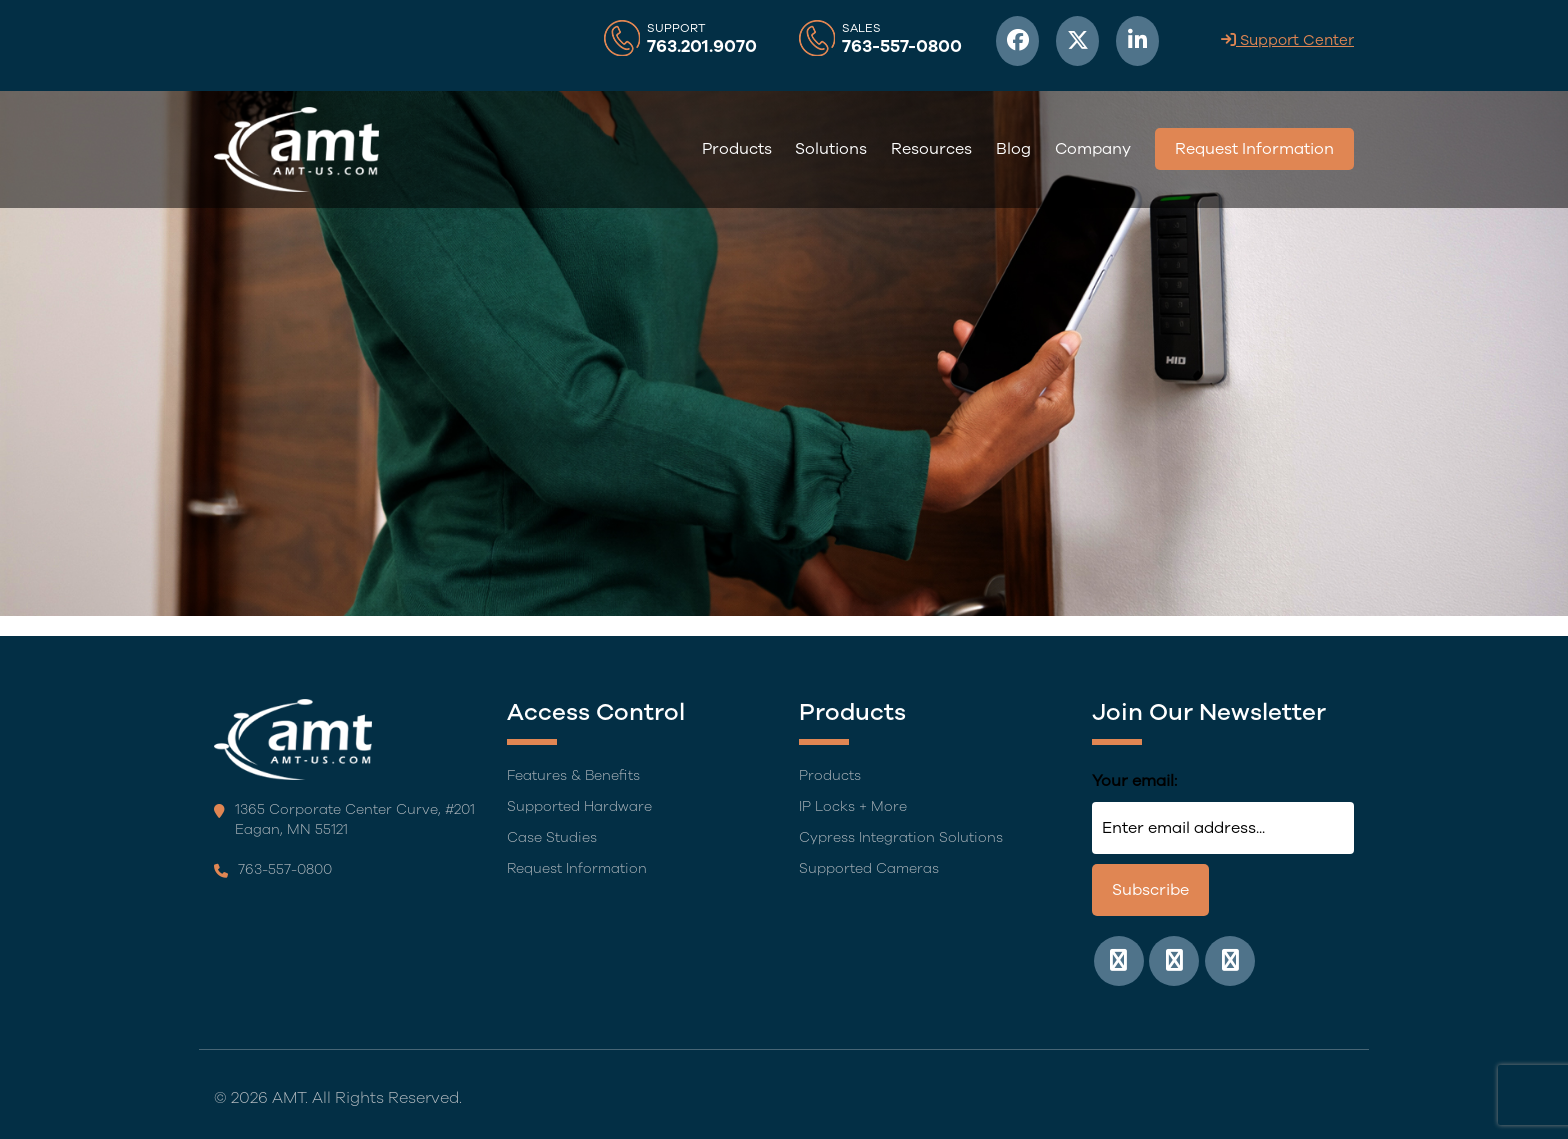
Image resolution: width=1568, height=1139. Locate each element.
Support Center (1287, 40)
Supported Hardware (579, 806)
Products (737, 149)
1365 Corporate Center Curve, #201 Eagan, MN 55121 (344, 819)
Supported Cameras (869, 868)
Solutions (831, 149)
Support (676, 28)
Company (1093, 149)
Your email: (1134, 781)
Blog (1013, 149)
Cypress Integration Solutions (901, 837)
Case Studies (552, 837)
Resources (931, 149)
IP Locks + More (853, 806)
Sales (861, 28)
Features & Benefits (573, 775)
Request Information (1254, 149)
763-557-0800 (902, 47)
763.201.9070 (702, 47)
